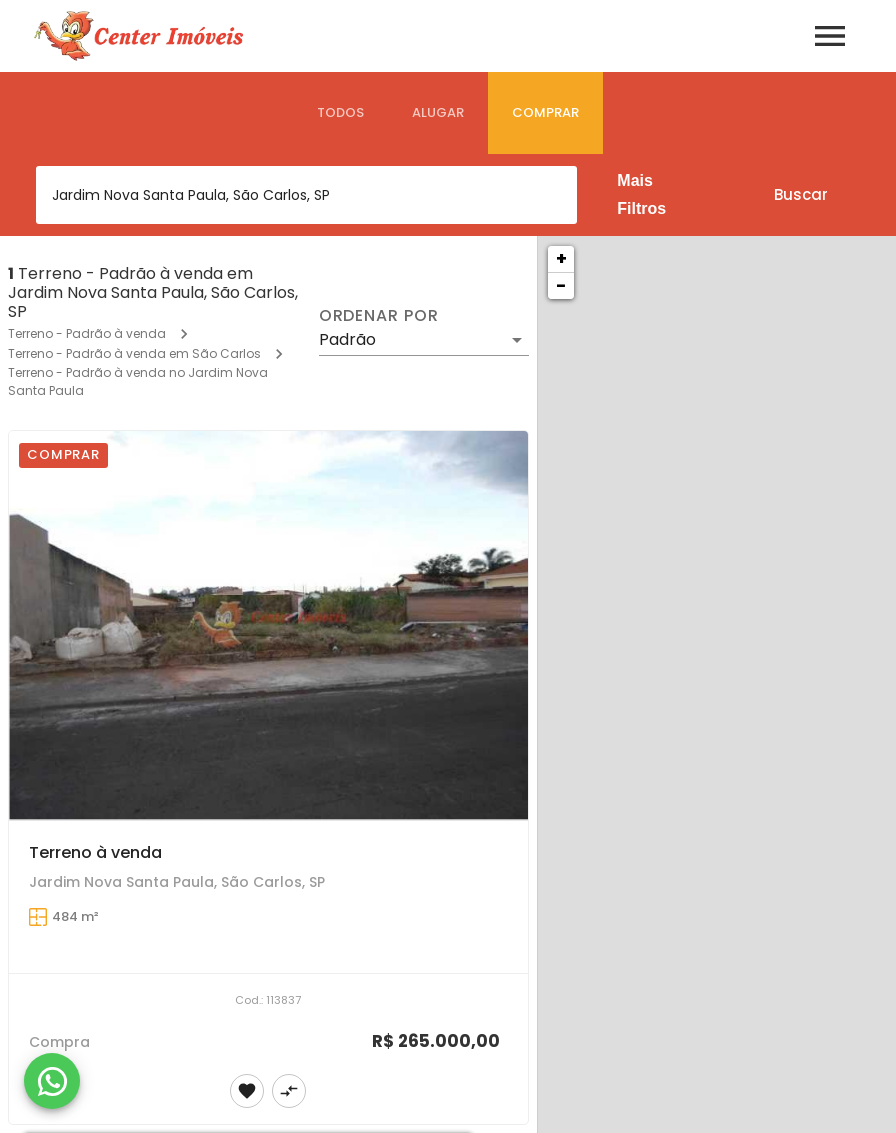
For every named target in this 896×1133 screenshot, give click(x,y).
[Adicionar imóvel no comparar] (289, 1091)
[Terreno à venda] (268, 625)
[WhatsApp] (52, 1081)
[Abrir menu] (830, 36)
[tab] (340, 113)
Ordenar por (379, 316)
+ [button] (561, 258)
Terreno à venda (95, 852)
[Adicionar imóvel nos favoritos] (247, 1091)
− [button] (561, 285)
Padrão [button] (347, 339)
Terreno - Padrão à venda (87, 333)
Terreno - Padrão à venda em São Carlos (134, 353)
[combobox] (306, 195)
